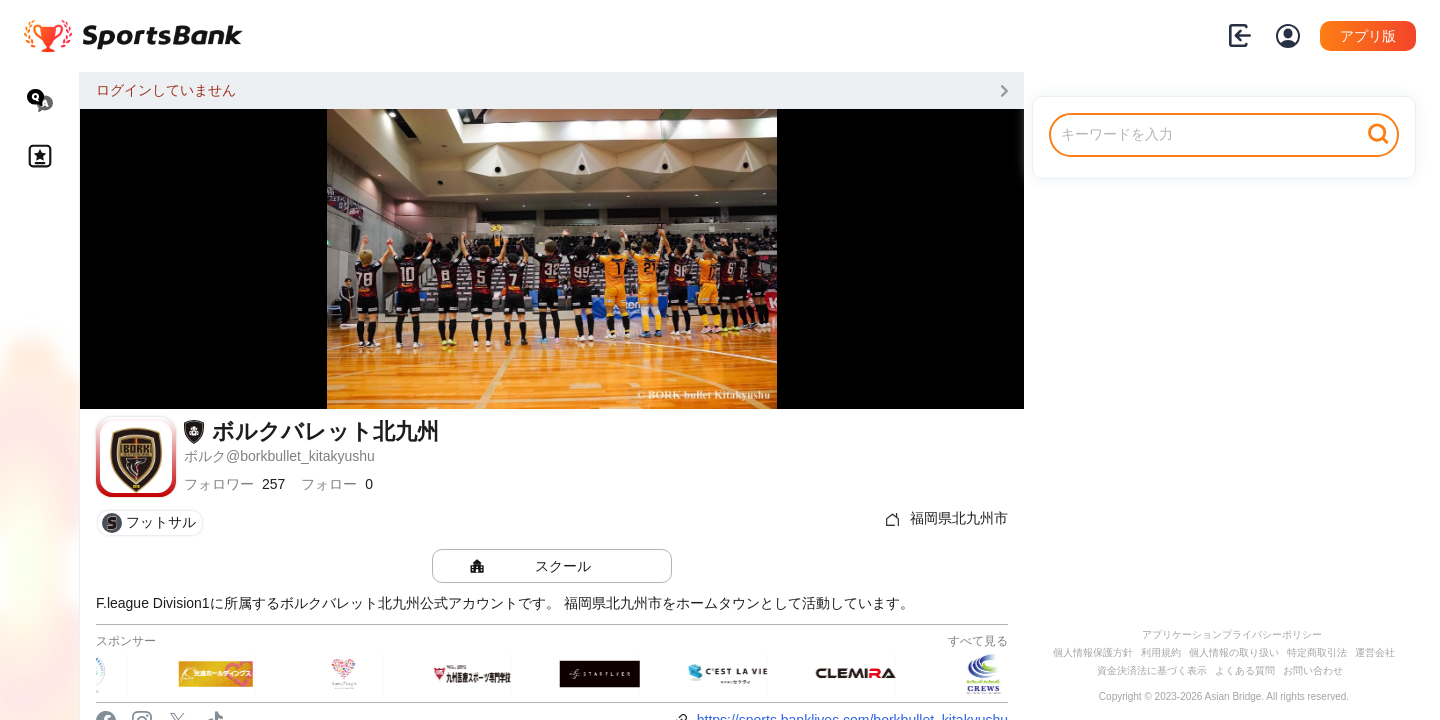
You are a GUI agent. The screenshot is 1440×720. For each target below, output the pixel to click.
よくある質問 (1245, 670)
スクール (563, 566)
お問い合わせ (1313, 670)
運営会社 (1375, 652)
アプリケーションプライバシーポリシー (1232, 634)
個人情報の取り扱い (1234, 652)
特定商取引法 (1317, 652)
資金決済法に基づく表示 (1152, 670)
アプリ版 (1368, 36)
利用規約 (1161, 652)
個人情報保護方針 (1093, 652)
